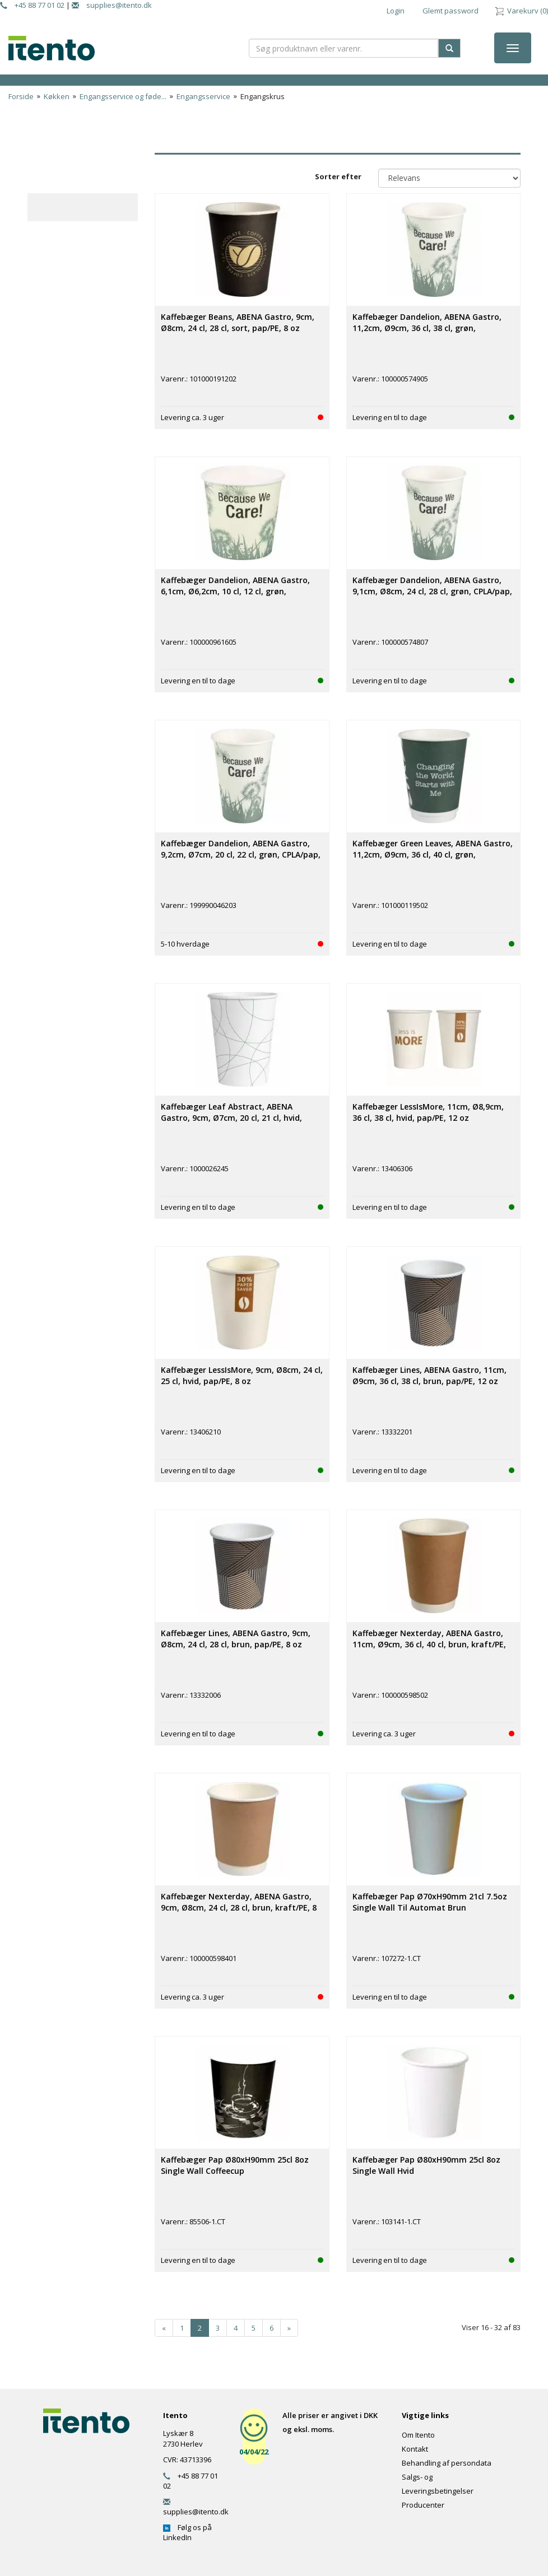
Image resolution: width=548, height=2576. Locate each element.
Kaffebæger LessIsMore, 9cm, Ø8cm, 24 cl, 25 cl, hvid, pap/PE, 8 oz (242, 1375)
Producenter (423, 2505)
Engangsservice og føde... (123, 96)
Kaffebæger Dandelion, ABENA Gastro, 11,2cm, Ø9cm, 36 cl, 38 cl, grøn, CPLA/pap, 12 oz (426, 327)
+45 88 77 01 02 (32, 5)
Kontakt (415, 2449)
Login (396, 11)
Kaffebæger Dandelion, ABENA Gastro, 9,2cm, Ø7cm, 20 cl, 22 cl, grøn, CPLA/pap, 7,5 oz (241, 854)
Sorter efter (338, 176)
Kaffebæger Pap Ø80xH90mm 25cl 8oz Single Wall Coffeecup (235, 2165)
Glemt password (450, 11)
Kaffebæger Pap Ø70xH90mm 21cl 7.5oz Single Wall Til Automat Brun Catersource (429, 1907)
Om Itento (418, 2435)
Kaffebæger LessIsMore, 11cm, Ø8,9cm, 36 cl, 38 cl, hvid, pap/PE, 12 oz (428, 1112)
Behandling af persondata (446, 2463)
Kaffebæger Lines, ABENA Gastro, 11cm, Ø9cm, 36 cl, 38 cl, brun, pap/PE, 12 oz (429, 1375)
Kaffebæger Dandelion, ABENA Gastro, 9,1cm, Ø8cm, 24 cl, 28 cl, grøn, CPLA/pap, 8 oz (432, 591)
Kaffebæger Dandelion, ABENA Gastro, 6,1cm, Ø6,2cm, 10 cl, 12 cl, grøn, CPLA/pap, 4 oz (235, 591)
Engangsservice (203, 96)
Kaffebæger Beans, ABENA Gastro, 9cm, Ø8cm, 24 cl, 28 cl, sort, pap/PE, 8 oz (237, 322)
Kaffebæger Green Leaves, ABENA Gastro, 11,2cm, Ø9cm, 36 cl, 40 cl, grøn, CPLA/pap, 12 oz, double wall (432, 854)
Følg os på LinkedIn (187, 2532)
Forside (21, 96)
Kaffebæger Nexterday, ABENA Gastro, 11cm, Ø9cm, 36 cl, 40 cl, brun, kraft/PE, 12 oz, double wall (429, 1644)
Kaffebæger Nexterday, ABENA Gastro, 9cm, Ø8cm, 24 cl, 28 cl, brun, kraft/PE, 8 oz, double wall (239, 1907)
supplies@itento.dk (112, 5)
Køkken (56, 96)
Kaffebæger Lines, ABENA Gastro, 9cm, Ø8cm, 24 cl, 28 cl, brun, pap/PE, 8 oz (235, 1639)
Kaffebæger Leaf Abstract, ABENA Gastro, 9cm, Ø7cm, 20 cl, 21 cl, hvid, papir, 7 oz (231, 1117)
